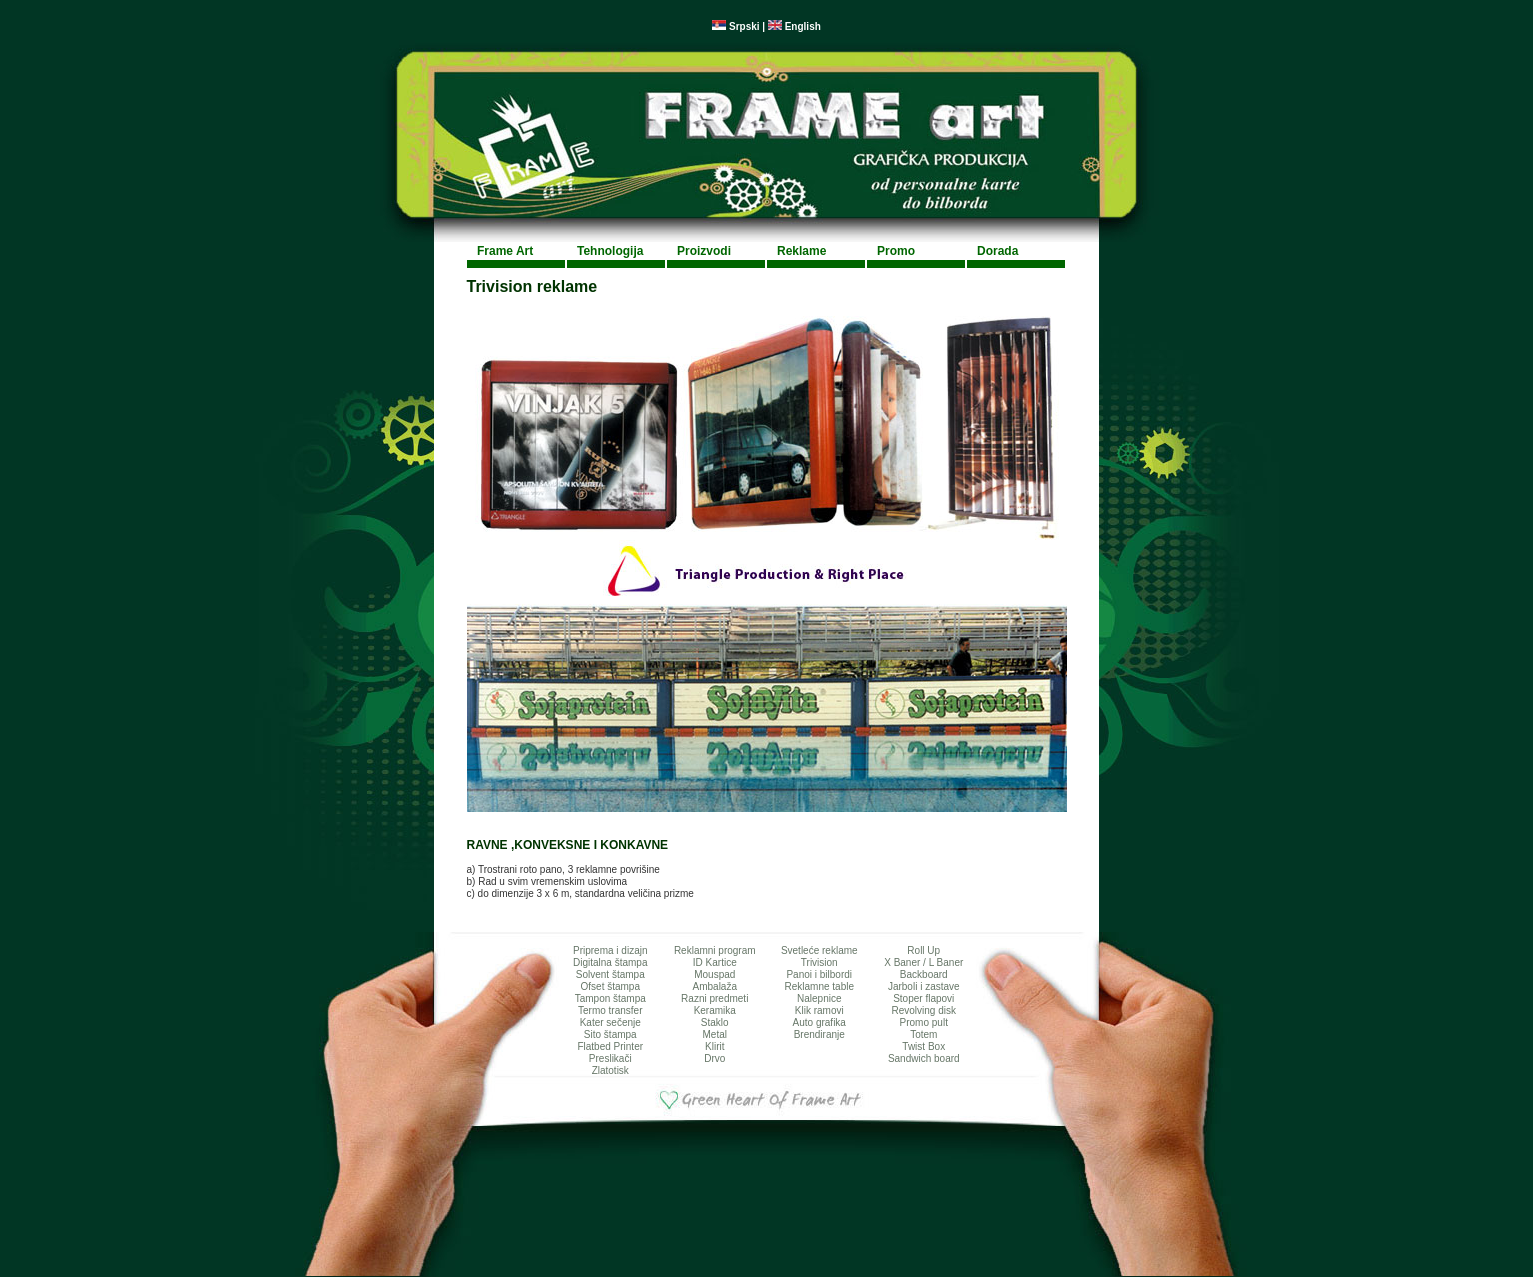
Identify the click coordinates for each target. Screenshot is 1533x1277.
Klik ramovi (819, 1010)
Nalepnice (819, 998)
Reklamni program (715, 950)
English (794, 26)
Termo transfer (610, 1010)
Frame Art (505, 251)
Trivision (819, 962)
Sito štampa (610, 1034)
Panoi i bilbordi (819, 974)
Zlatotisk (610, 1070)
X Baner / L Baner (923, 962)
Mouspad (714, 974)
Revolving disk (924, 1010)
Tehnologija (610, 251)
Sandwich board (924, 1058)
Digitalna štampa (610, 962)
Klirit (714, 1046)
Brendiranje (819, 1034)
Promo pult (924, 1022)
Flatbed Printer (610, 1046)
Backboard (924, 974)
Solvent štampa (610, 974)
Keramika (715, 1010)
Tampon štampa (610, 998)
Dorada (997, 251)
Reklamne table (819, 986)
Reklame (801, 251)
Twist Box (923, 1046)
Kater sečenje (610, 1022)
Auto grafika (819, 1022)
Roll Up (923, 950)
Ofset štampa (610, 986)
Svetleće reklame (819, 950)
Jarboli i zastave (924, 986)
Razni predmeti (714, 998)
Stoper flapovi (923, 998)
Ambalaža (715, 986)
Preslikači (610, 1058)
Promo (896, 251)
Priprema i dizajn (610, 950)
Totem (923, 1034)
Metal (715, 1034)
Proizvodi (704, 251)
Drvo (714, 1058)
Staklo (715, 1022)
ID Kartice (715, 962)
